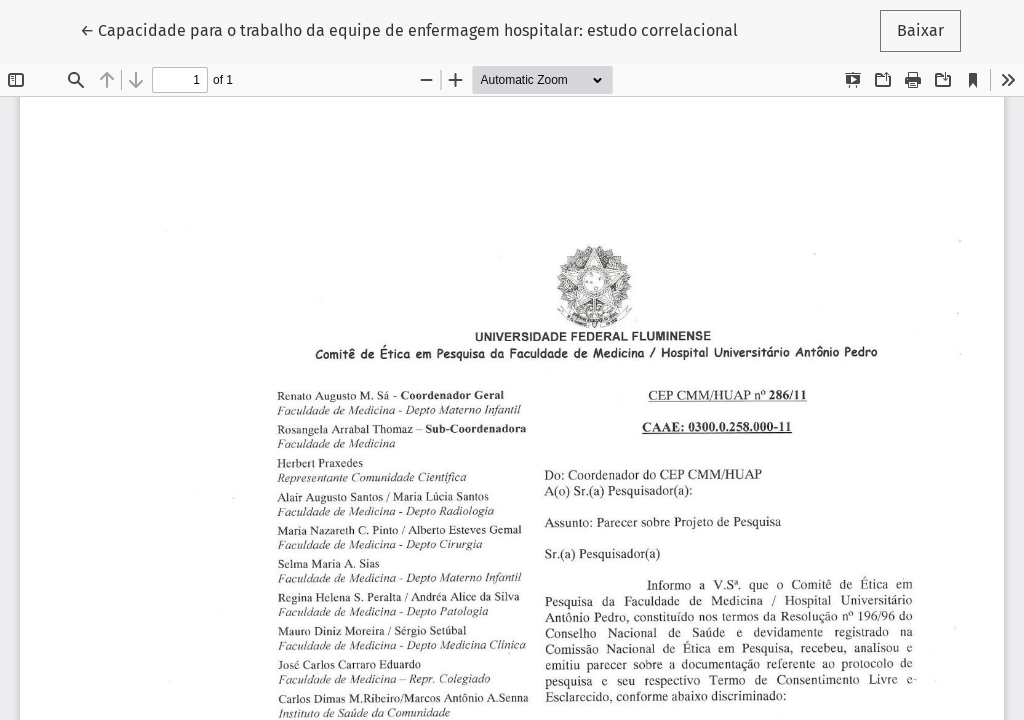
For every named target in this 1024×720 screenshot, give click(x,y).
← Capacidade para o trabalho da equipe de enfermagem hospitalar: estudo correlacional (409, 29)
